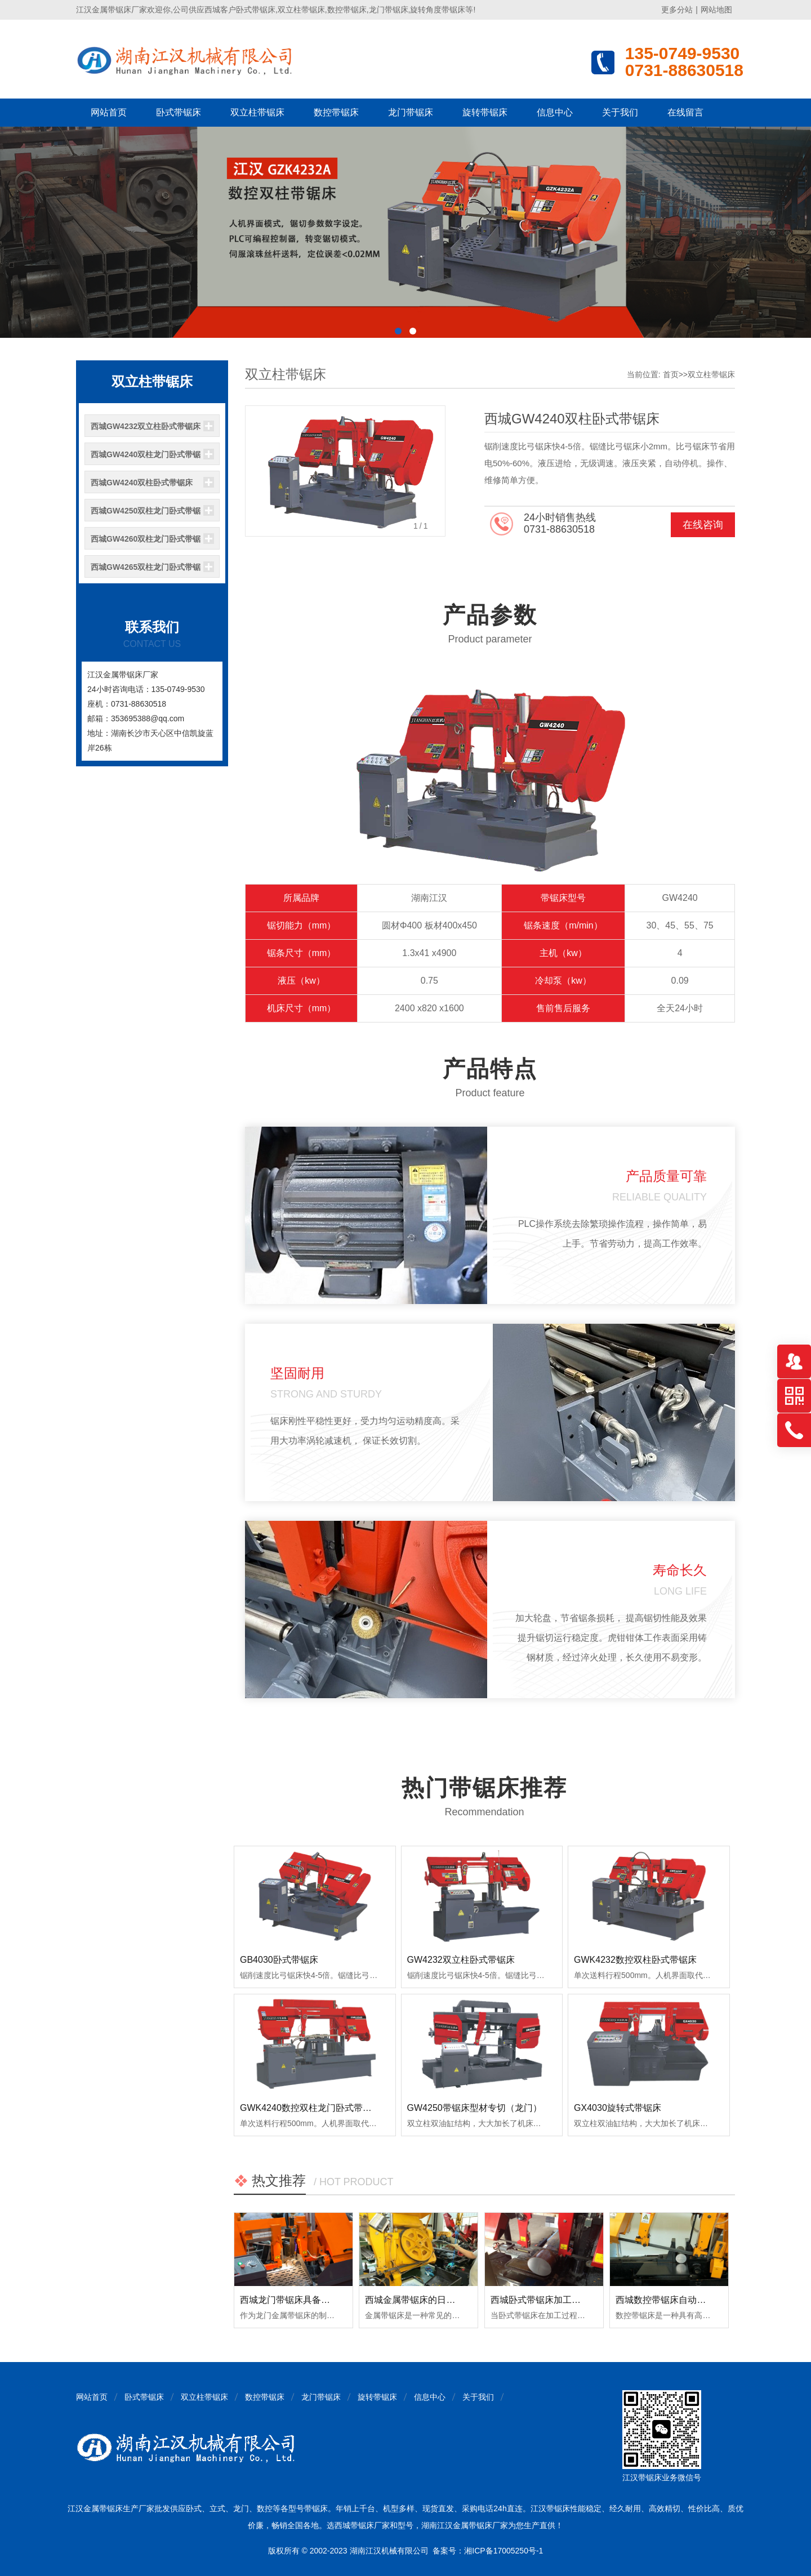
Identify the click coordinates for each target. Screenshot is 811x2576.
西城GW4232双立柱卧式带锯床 (145, 426)
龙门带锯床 (410, 112)
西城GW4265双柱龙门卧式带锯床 (145, 570)
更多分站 (677, 9)
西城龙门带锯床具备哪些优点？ (303, 2300)
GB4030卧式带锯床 (279, 1960)
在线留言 (685, 112)
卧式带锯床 (178, 112)
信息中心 (555, 112)
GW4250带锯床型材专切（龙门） (474, 2108)
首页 (671, 374)
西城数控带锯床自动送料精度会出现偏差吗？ (706, 2300)
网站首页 (109, 112)
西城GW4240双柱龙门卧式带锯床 (145, 458)
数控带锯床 (336, 112)
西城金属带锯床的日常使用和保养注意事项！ (455, 2300)
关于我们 (620, 112)
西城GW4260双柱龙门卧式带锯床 (145, 542)
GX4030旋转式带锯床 (617, 2108)
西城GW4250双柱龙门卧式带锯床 (145, 514)
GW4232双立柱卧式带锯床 (461, 1960)
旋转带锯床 (484, 112)
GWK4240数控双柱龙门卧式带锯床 (310, 2108)
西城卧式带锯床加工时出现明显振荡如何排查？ (585, 2300)
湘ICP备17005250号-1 (503, 2550)
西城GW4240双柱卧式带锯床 (142, 482)
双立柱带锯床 (257, 112)
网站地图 (716, 9)
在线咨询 (703, 524)
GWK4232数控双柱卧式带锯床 (635, 1960)
